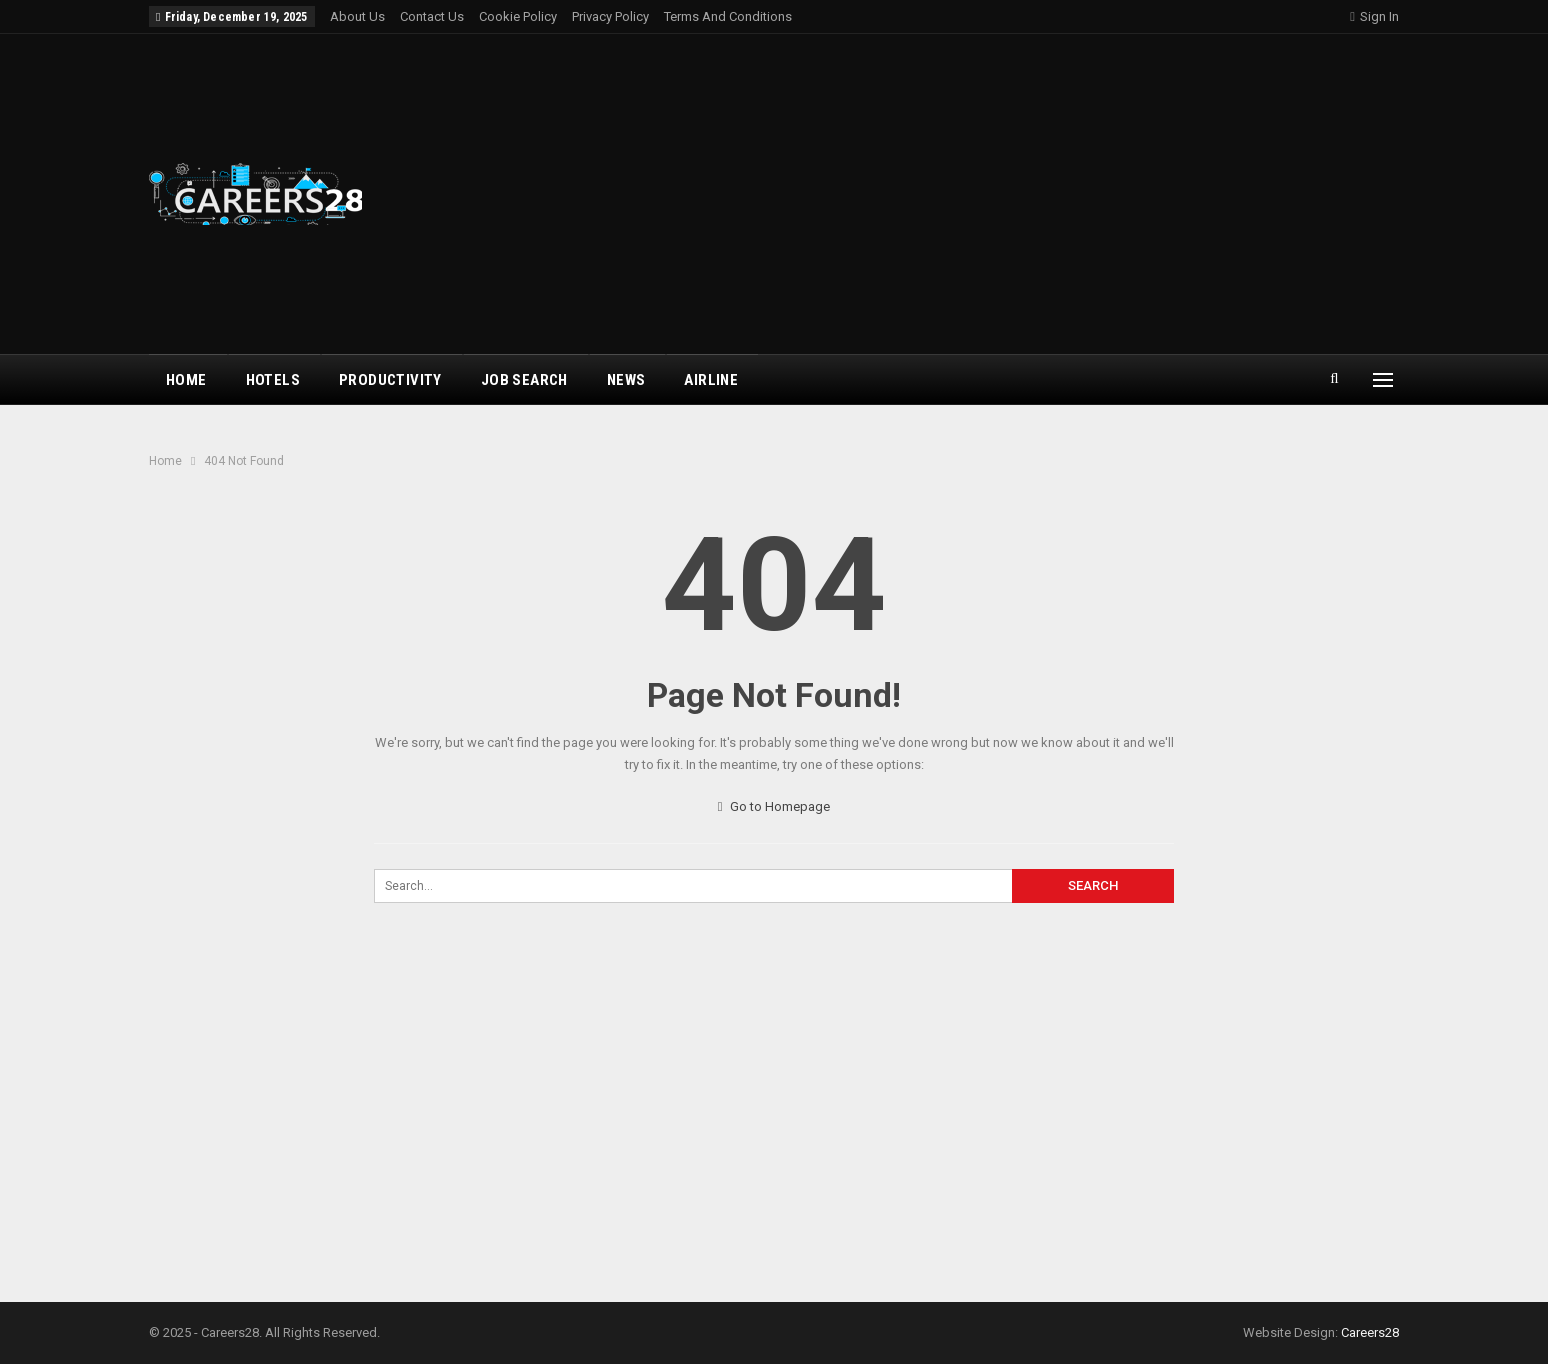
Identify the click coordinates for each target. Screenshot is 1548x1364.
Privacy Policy (610, 16)
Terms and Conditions (728, 16)
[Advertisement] (985, 194)
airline (711, 380)
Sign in (1374, 16)
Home (186, 380)
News (626, 380)
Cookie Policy (518, 16)
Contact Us (432, 16)
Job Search (524, 380)
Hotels (273, 380)
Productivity (390, 380)
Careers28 (1370, 1332)
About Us (357, 16)
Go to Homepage (774, 806)
